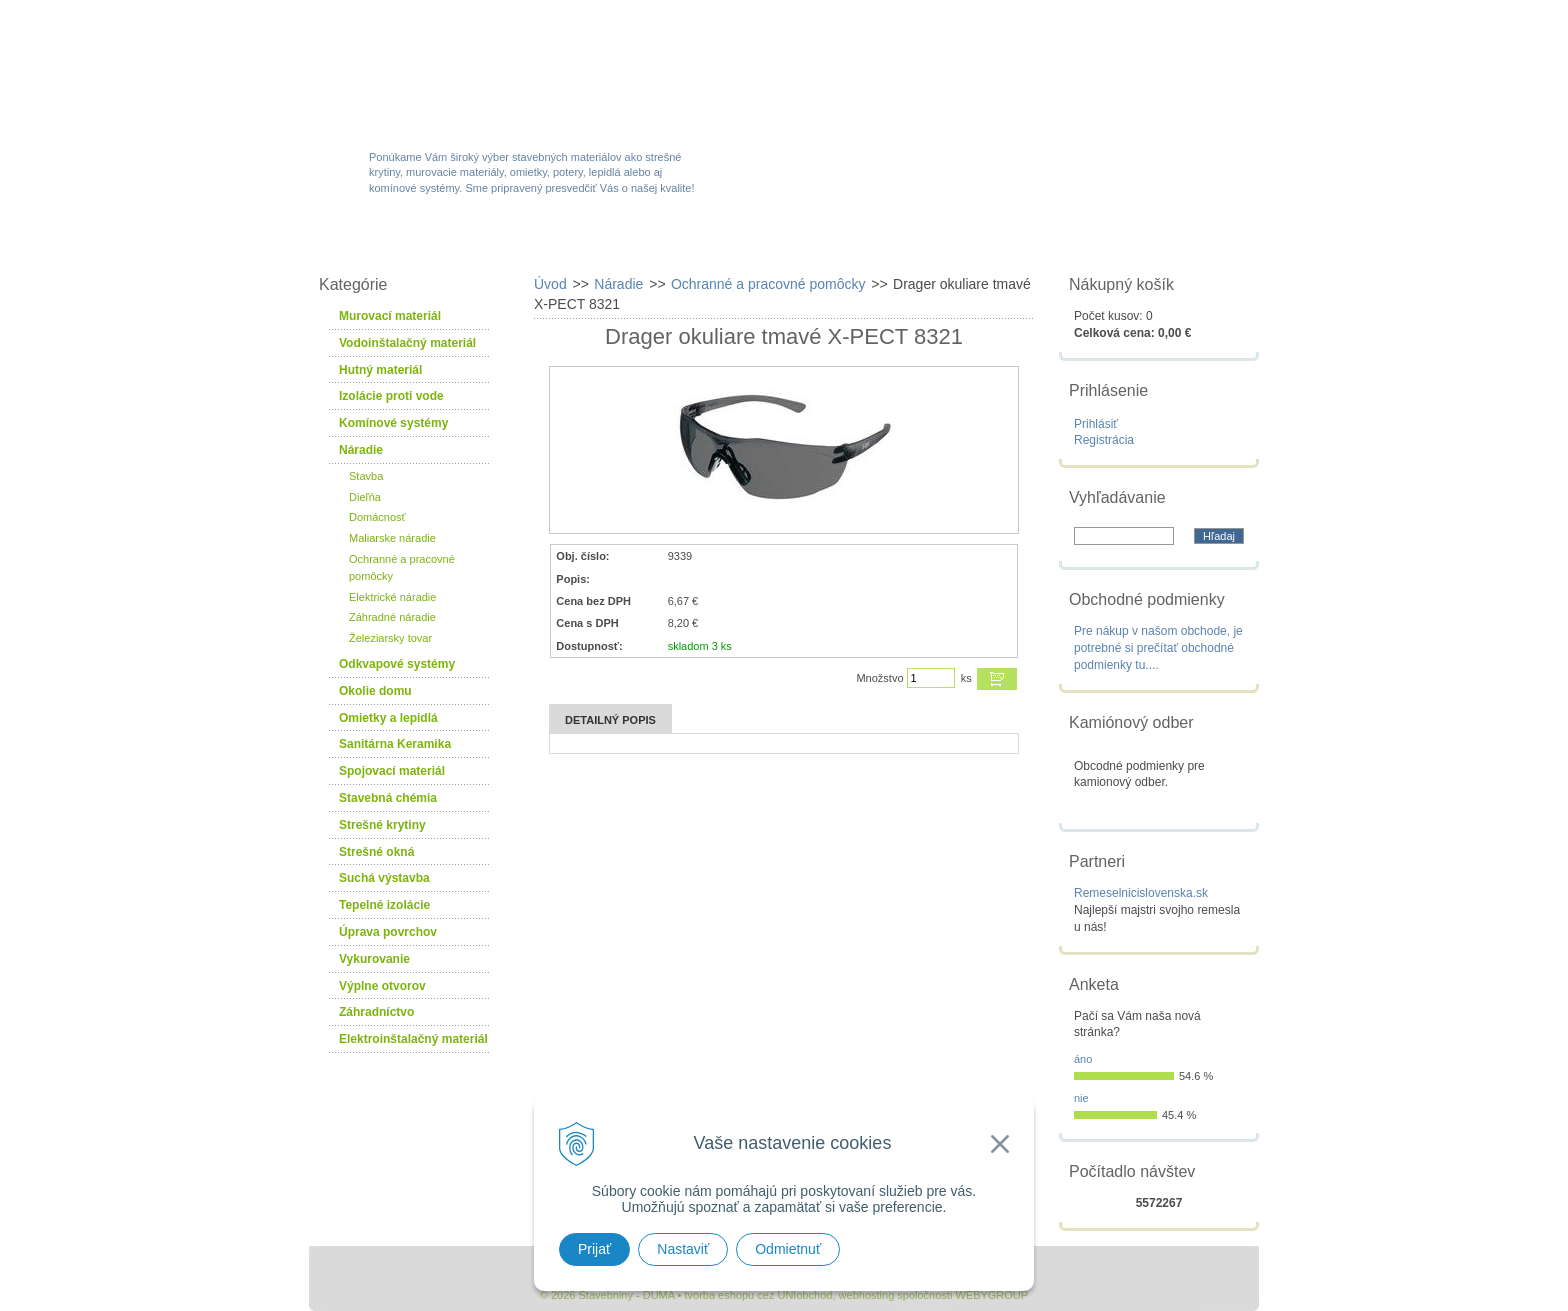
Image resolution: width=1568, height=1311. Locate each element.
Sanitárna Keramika (395, 744)
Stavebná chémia (388, 798)
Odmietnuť (788, 1249)
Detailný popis (610, 720)
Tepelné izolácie (384, 905)
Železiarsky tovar (390, 638)
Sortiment (537, 242)
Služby (899, 242)
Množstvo (879, 678)
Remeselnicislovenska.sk (1141, 893)
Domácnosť (377, 517)
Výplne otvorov (382, 986)
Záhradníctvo (376, 1012)
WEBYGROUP (991, 1295)
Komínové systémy (393, 423)
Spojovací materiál (392, 771)
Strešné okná (376, 852)
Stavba (366, 476)
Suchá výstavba (384, 878)
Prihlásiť (1096, 424)
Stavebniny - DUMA (483, 72)
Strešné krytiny (382, 825)
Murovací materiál (390, 316)
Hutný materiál (380, 370)
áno (1083, 1059)
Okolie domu (375, 691)
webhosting (867, 1295)
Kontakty (1147, 242)
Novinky (777, 242)
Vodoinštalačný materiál (407, 343)
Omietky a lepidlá (388, 718)
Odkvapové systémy (397, 664)
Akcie (661, 242)
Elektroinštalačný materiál (413, 1039)
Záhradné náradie (392, 617)
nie (1081, 1098)
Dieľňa (365, 497)
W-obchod (398, 242)
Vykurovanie (374, 959)
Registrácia (1104, 440)
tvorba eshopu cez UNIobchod (758, 1295)
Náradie (361, 450)
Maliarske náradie (392, 538)
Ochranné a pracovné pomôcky (402, 567)
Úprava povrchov (388, 932)
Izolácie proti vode (391, 396)
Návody (1018, 242)
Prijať (594, 1249)
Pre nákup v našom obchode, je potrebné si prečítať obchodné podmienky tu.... (1158, 648)
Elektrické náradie (392, 597)
